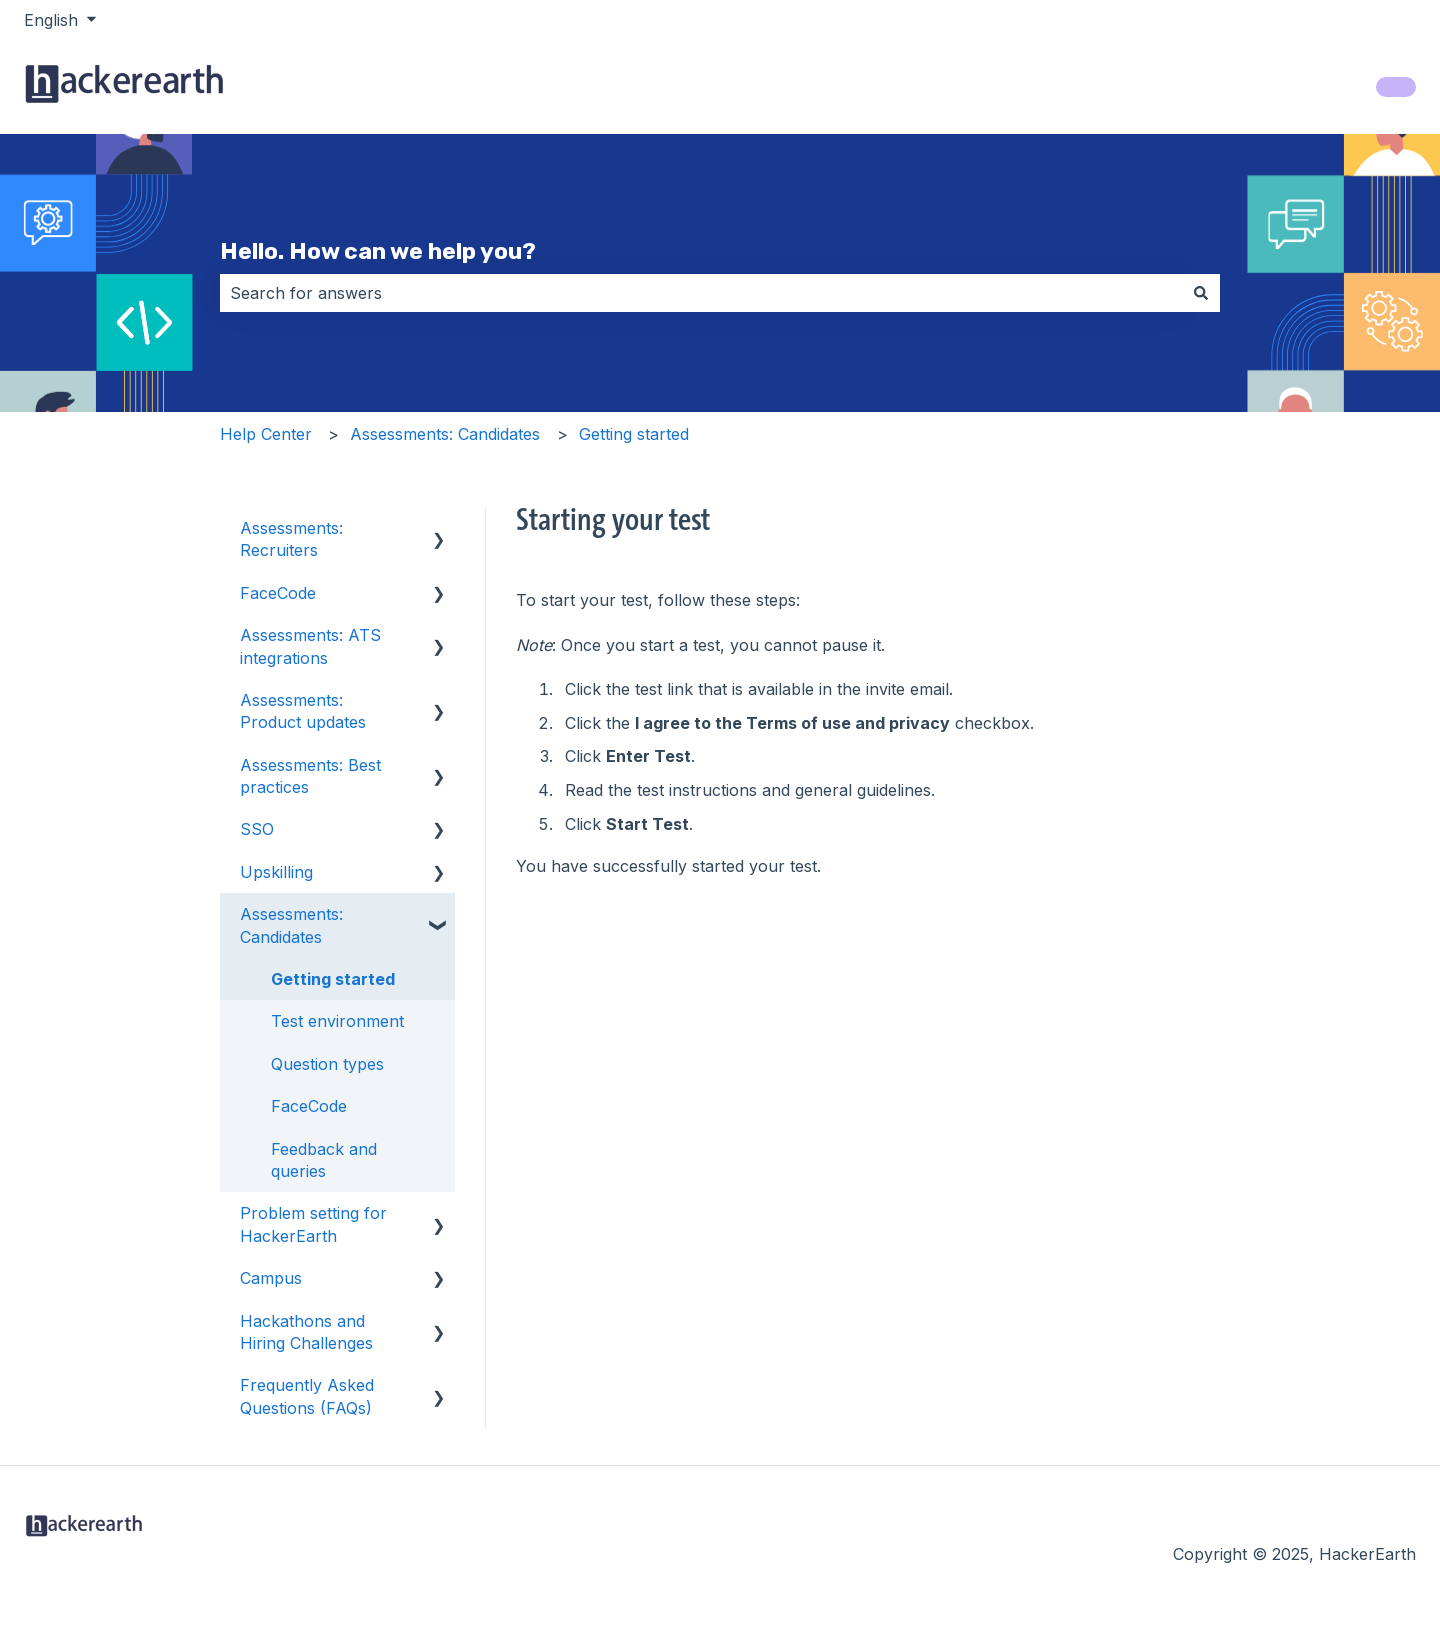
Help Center (266, 434)
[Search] (1201, 293)
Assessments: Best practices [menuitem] (310, 776)
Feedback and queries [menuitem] (324, 1160)
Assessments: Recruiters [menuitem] (291, 539)
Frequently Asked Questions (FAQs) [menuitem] (307, 1396)
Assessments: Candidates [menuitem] (291, 925)
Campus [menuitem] (271, 1278)
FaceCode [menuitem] (278, 593)
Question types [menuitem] (327, 1064)
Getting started (634, 434)
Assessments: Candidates (445, 434)
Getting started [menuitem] (333, 979)
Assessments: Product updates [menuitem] (303, 711)
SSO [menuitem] (257, 829)
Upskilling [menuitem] (276, 872)
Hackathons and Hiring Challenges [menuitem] (306, 1332)
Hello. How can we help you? (378, 251)
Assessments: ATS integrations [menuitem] (310, 646)
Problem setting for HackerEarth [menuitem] (313, 1224)
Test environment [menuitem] (337, 1021)
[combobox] (701, 293)
